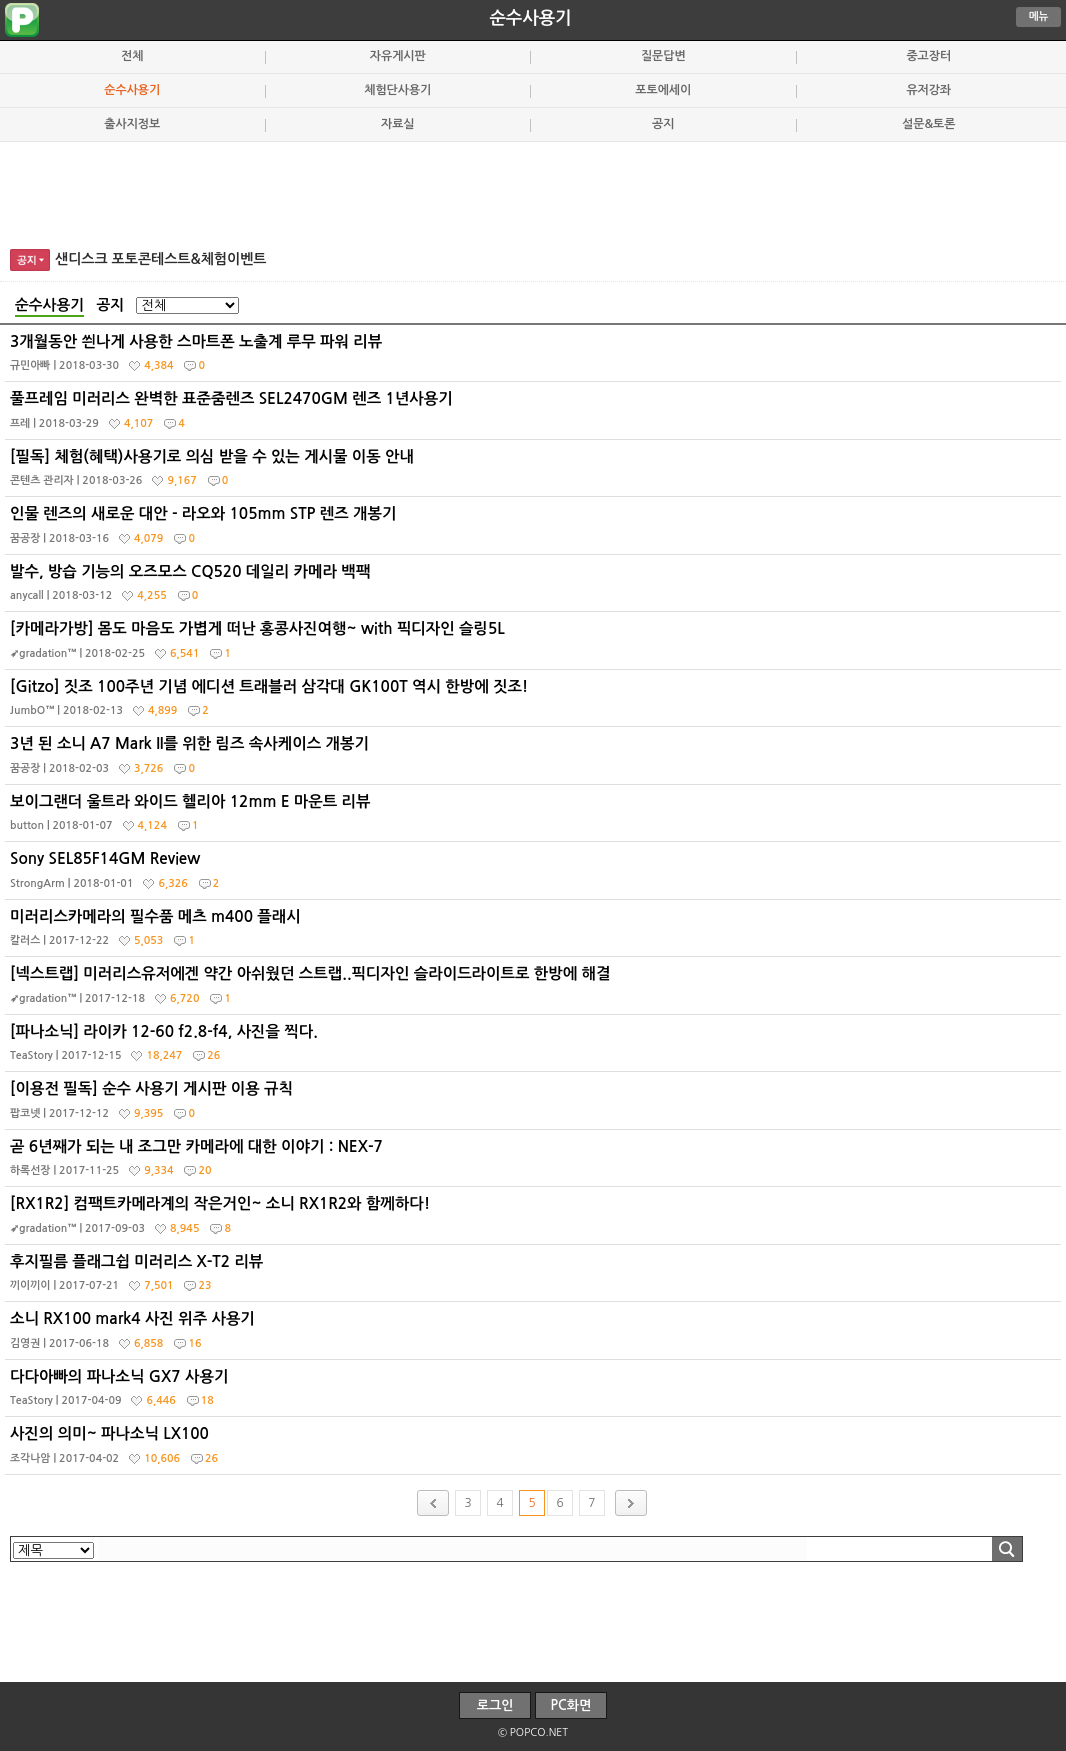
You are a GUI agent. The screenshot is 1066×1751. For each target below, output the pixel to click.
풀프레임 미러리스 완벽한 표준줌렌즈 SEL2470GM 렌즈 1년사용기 (535, 415)
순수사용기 (530, 18)
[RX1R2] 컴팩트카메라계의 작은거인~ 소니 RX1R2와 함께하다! (535, 1220)
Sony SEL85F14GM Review (535, 875)
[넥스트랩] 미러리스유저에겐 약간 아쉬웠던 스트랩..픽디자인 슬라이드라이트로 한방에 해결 (535, 990)
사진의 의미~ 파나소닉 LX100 (535, 1450)
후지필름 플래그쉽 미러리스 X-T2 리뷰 (535, 1278)
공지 (663, 124)
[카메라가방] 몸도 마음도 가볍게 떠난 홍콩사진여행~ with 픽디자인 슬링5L (535, 645)
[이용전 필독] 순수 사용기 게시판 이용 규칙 (535, 1105)
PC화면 (571, 1705)
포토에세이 (663, 90)
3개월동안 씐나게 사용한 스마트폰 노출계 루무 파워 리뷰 (535, 358)
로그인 (495, 1705)
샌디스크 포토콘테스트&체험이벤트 (161, 259)
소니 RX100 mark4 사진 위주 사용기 (535, 1335)
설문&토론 (928, 124)
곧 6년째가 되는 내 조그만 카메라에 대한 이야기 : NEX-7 (535, 1163)
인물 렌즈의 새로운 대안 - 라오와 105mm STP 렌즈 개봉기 (535, 530)
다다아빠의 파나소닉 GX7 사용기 (535, 1393)
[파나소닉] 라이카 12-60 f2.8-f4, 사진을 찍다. (535, 1048)
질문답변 (663, 56)
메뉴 (1039, 16)
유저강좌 (928, 90)
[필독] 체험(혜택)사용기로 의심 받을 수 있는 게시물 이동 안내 (535, 473)
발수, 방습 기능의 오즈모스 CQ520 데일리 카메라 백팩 (535, 588)
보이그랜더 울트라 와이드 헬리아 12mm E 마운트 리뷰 (535, 818)
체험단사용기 (397, 90)
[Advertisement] (533, 192)
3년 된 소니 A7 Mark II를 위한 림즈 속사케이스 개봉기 (535, 760)
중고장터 (928, 56)
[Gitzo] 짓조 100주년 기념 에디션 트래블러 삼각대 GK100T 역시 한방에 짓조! (535, 703)
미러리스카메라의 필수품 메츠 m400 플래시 (535, 933)
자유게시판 (398, 56)
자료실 (398, 124)
